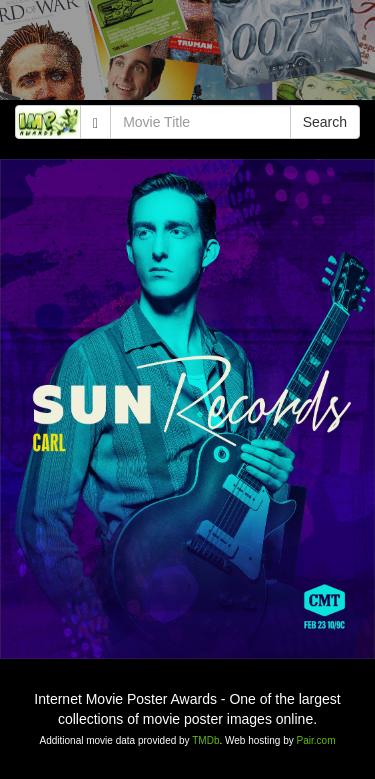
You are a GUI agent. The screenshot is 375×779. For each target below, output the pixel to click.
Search (325, 122)
